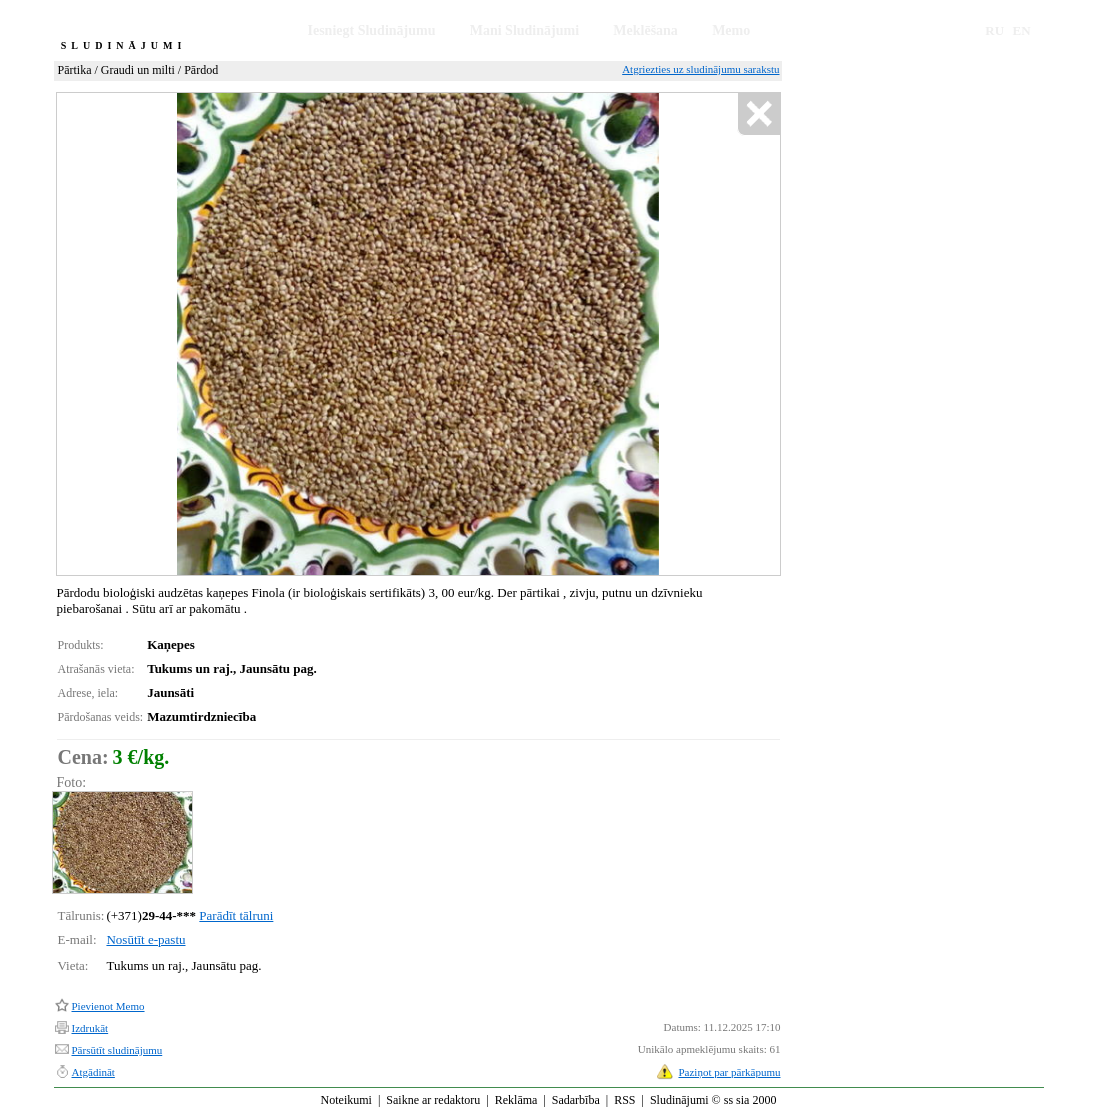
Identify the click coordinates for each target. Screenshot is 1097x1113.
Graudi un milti (138, 70)
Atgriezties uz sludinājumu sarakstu (700, 69)
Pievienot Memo (108, 1006)
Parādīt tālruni (236, 915)
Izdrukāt (90, 1028)
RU (994, 30)
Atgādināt (93, 1072)
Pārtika (75, 70)
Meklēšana (645, 30)
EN (1022, 30)
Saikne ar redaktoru (433, 1100)
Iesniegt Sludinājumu (372, 30)
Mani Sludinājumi (524, 30)
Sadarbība (576, 1100)
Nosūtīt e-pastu (145, 939)
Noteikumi (346, 1100)
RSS (624, 1100)
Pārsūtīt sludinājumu (117, 1050)
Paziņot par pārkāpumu (729, 1072)
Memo (731, 30)
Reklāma (516, 1100)
